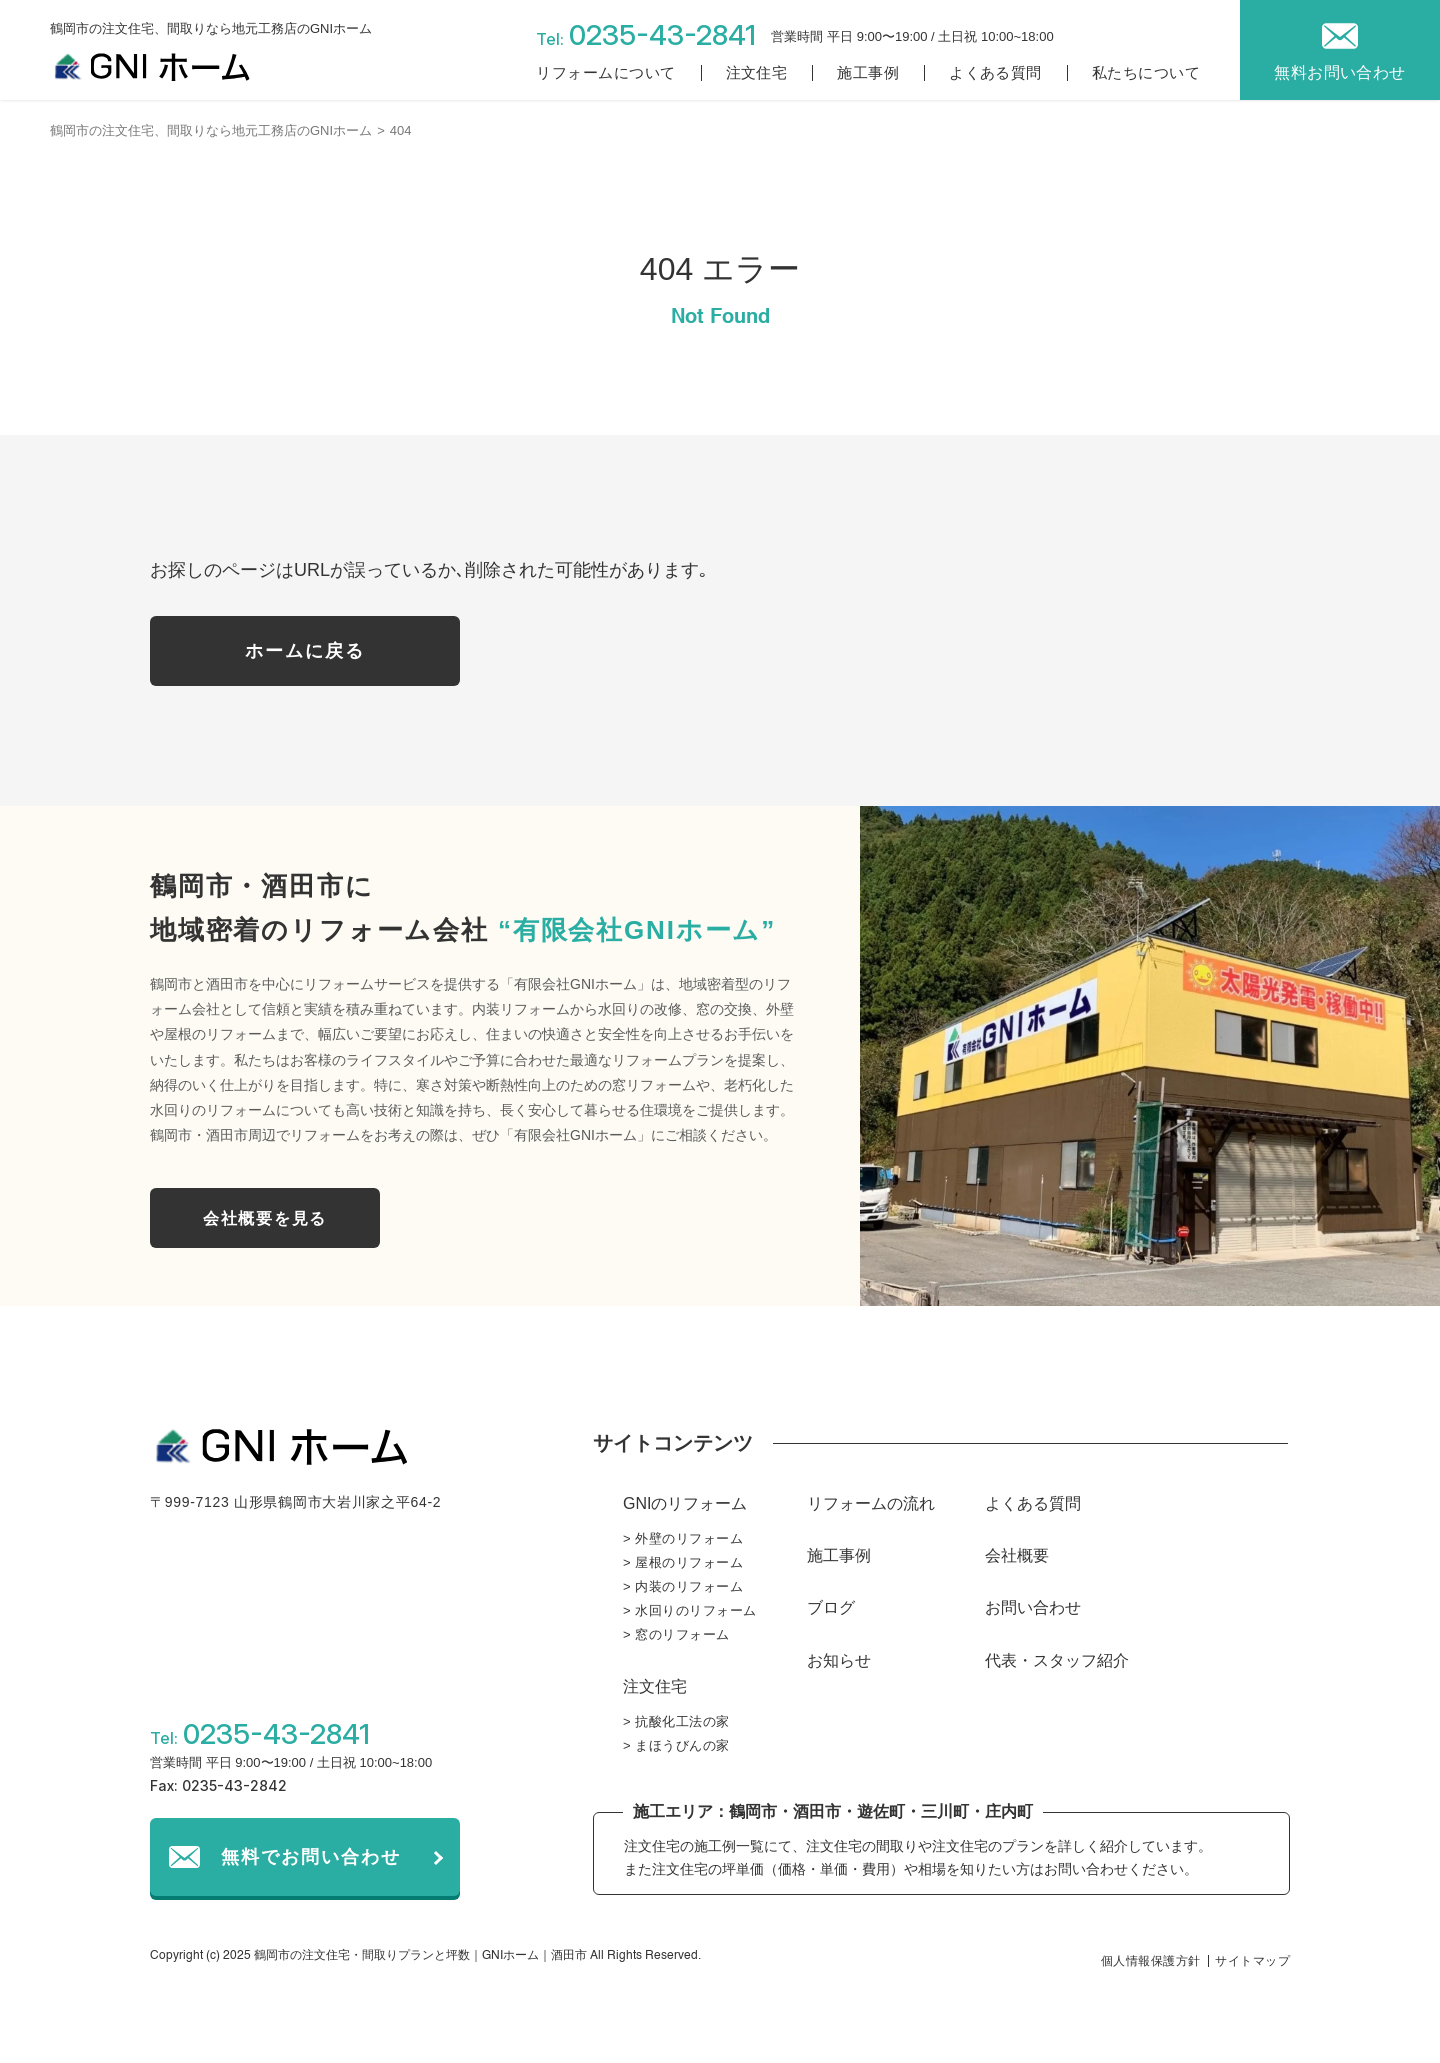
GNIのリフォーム (685, 1503)
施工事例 (868, 72)
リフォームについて (605, 72)
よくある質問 (995, 72)
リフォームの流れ (871, 1503)
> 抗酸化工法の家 (676, 1721)
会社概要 (1017, 1555)
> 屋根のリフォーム (683, 1562)
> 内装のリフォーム (683, 1586)
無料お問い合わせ (1340, 72)
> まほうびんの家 (676, 1745)
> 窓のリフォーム (676, 1634)
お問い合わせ (1033, 1607)
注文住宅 (757, 72)
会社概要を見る (265, 1218)
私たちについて (1146, 72)
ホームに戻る (305, 651)
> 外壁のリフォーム (683, 1538)
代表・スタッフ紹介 (1057, 1660)
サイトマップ (1252, 1961)
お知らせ (839, 1660)
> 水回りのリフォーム (690, 1610)
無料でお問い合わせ (311, 1857)
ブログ (831, 1607)
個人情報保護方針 (1151, 1961)
